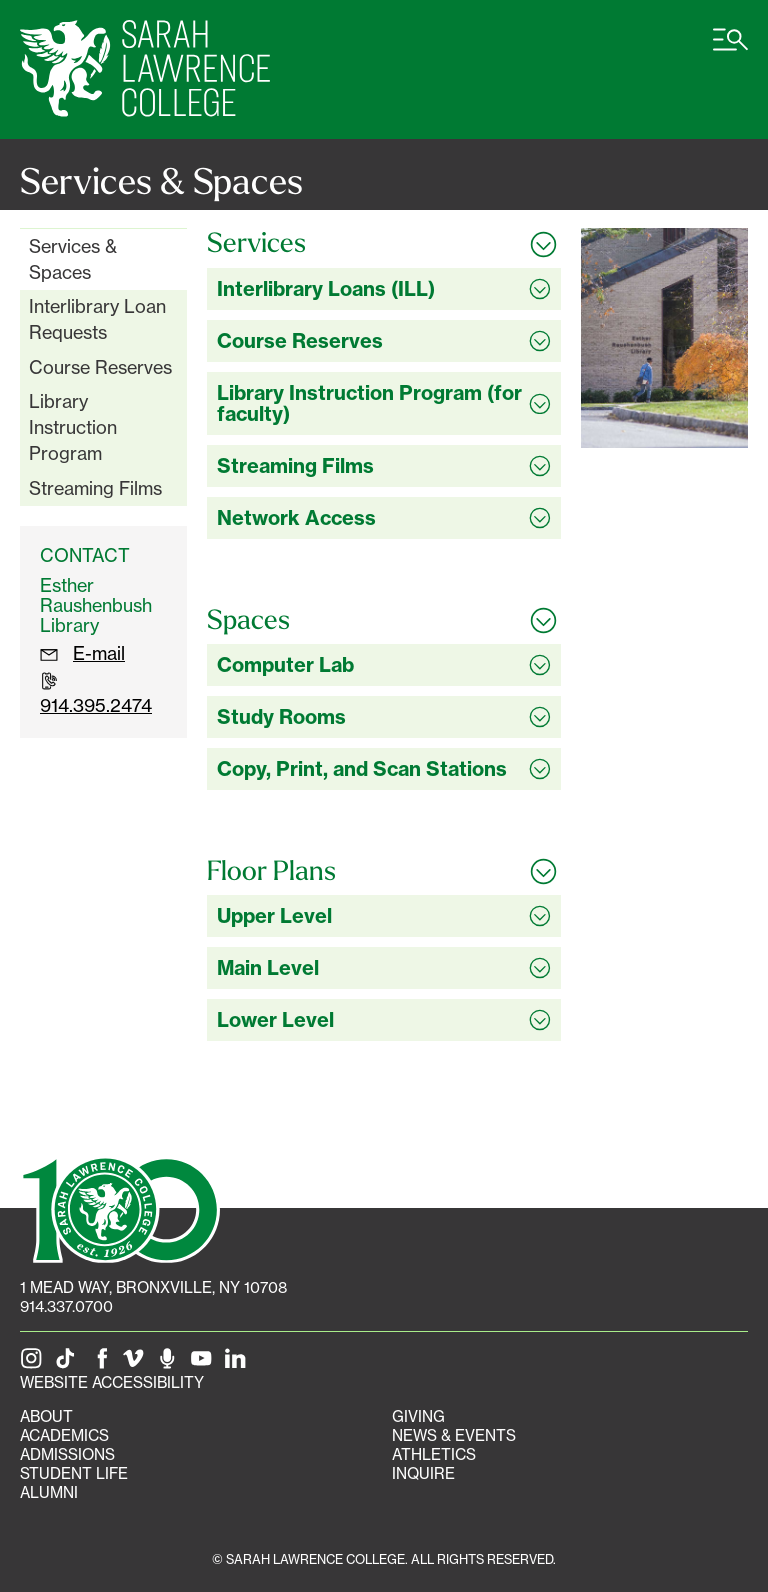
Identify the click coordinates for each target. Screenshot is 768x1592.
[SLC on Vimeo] (137, 1363)
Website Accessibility (112, 1382)
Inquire (423, 1473)
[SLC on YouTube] (205, 1363)
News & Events (454, 1435)
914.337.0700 (66, 1306)
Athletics (434, 1454)
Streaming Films (95, 488)
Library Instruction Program (73, 426)
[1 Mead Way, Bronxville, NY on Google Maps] (153, 1287)
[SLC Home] (145, 69)
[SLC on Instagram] (35, 1363)
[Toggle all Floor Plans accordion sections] (384, 871)
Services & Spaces (73, 259)
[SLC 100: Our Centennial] (120, 1207)
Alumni (49, 1492)
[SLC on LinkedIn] (239, 1363)
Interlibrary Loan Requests (97, 319)
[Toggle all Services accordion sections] (384, 243)
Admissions (67, 1454)
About (46, 1416)
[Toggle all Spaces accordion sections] (384, 620)
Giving (418, 1416)
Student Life (74, 1473)
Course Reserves (100, 367)
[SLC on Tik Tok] (69, 1363)
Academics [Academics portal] (64, 1435)
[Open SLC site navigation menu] (730, 50)
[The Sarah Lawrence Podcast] (171, 1363)
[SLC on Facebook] (103, 1363)
